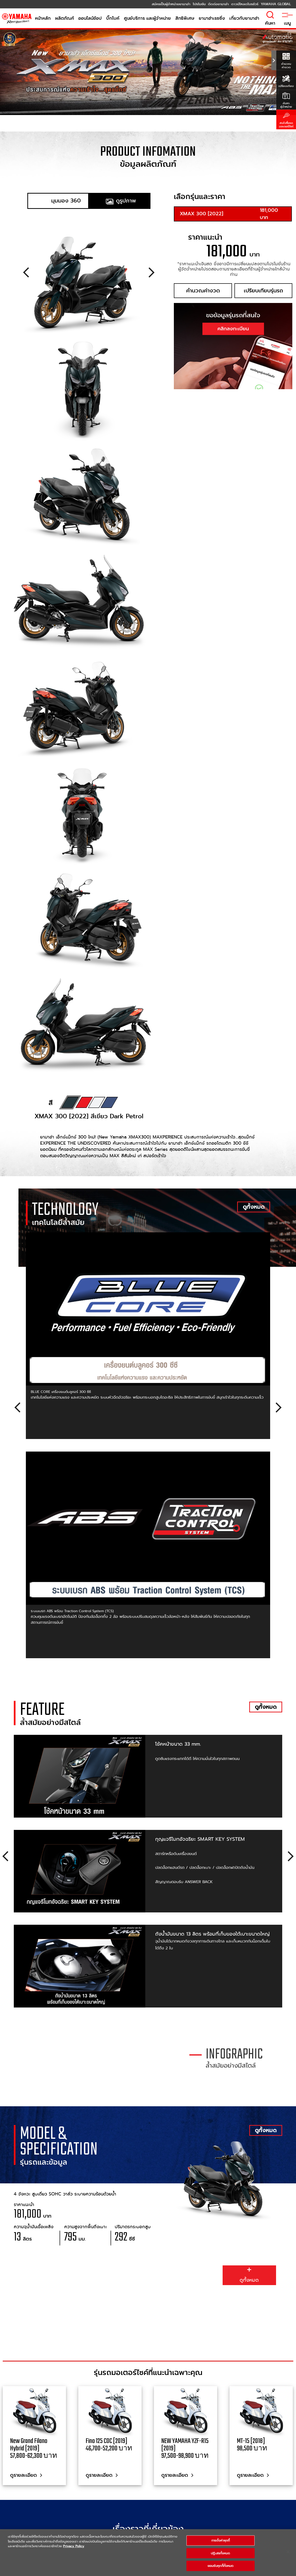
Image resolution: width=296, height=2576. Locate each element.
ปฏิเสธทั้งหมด (220, 2553)
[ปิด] (288, 2551)
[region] (148, 2552)
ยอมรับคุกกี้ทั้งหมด (221, 2565)
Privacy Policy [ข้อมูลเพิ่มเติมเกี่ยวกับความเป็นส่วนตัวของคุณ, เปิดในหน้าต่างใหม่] (73, 2546)
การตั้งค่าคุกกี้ (220, 2540)
